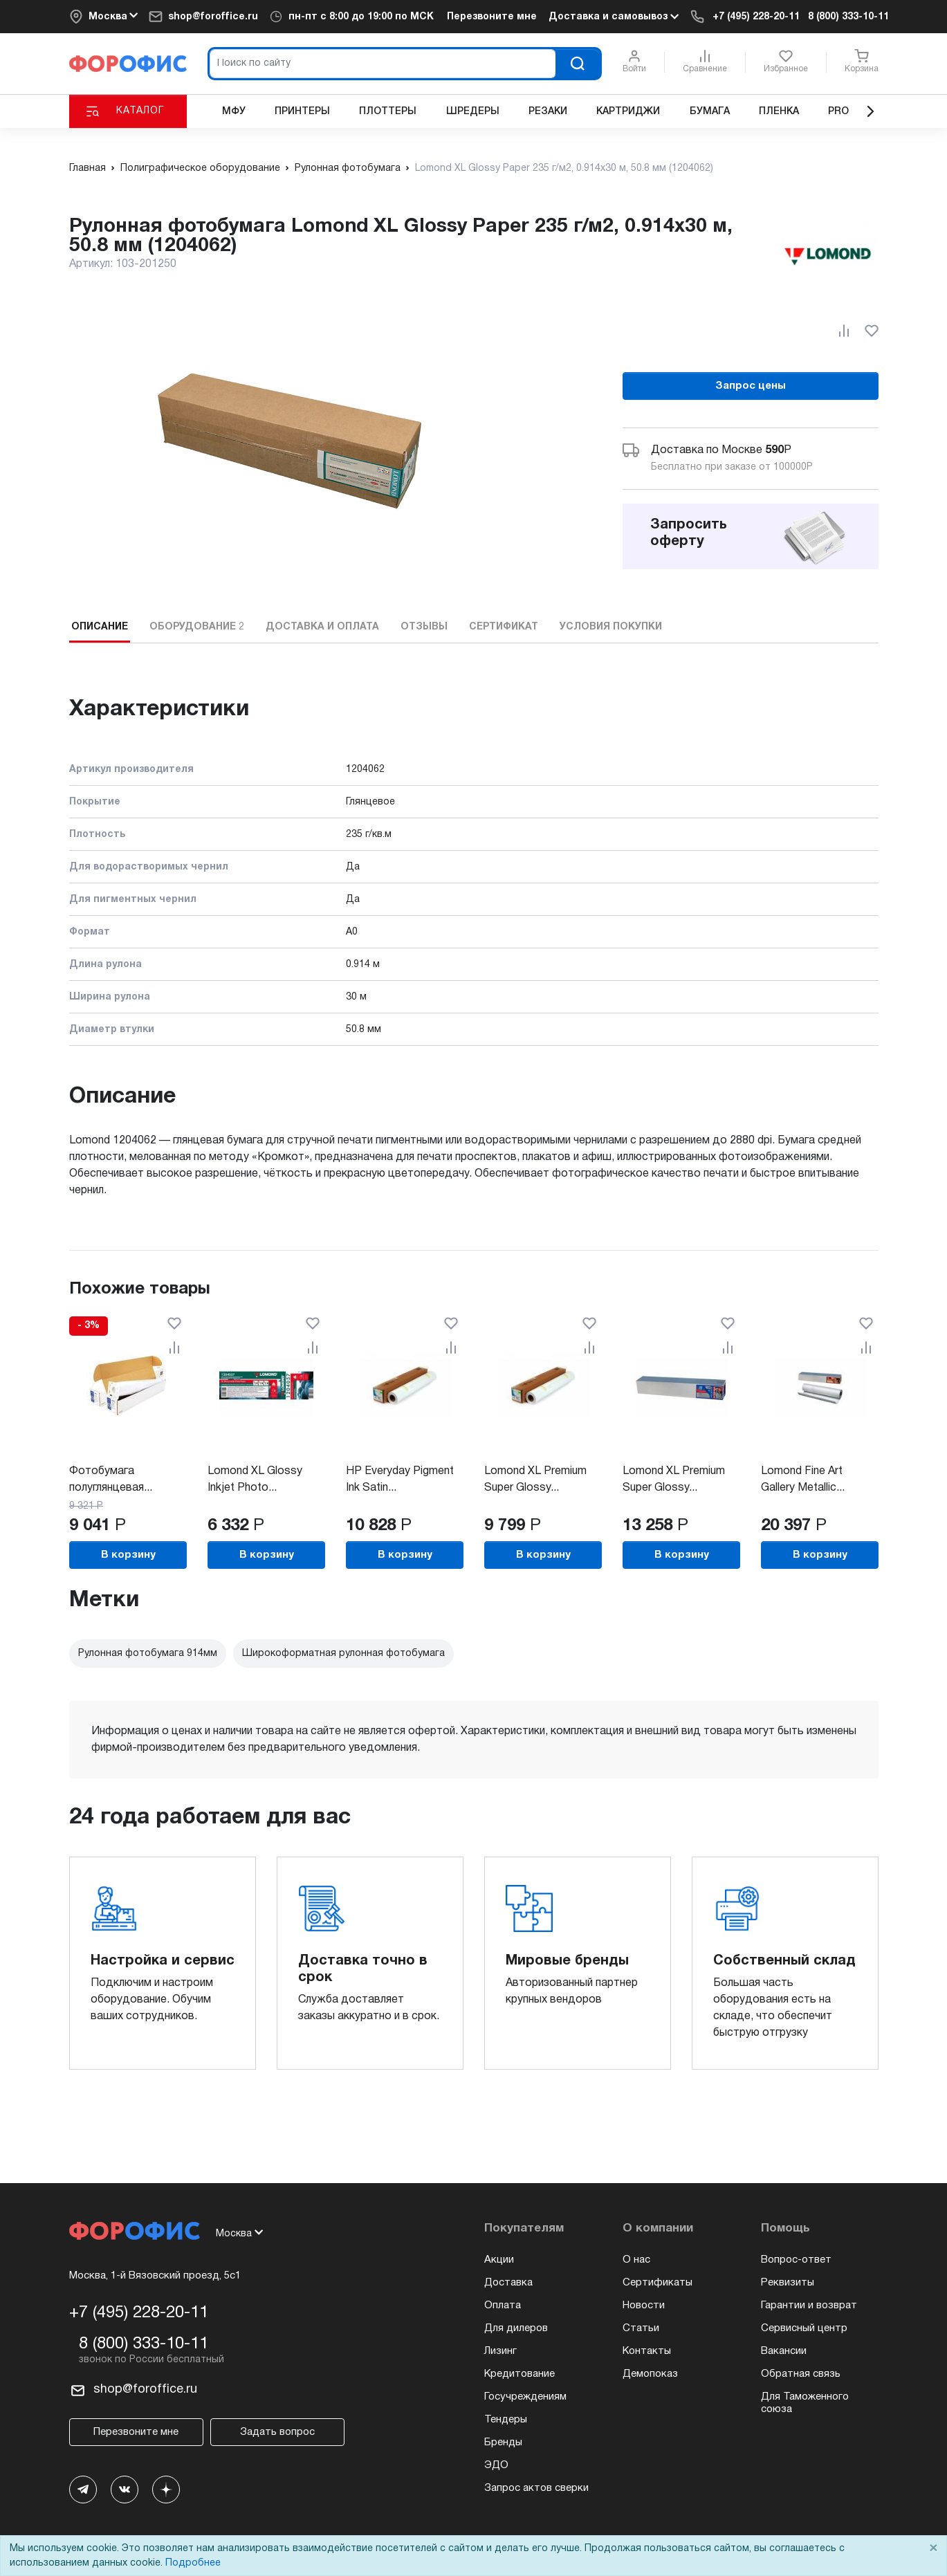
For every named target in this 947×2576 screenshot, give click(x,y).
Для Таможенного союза (805, 2403)
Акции (499, 2260)
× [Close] (933, 2548)
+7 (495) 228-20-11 (756, 16)
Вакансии (784, 2351)
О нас (636, 2260)
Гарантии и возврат (809, 2305)
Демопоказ (650, 2374)
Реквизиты (787, 2283)
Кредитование (519, 2374)
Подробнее (193, 2563)
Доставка (508, 2283)
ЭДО (496, 2465)
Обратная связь (800, 2374)
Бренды (503, 2442)
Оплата (502, 2305)
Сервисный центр (804, 2328)
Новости (644, 2305)
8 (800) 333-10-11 (848, 16)
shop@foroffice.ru (213, 16)
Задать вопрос (277, 2432)
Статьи (641, 2328)
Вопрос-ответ (796, 2260)
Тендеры (505, 2420)
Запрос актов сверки (536, 2488)
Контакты (647, 2351)
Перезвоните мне (492, 16)
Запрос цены (750, 386)
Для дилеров (516, 2328)
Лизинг (500, 2351)
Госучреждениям (525, 2397)
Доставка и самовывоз (614, 16)
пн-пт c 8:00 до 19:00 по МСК (361, 16)
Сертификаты (657, 2283)
